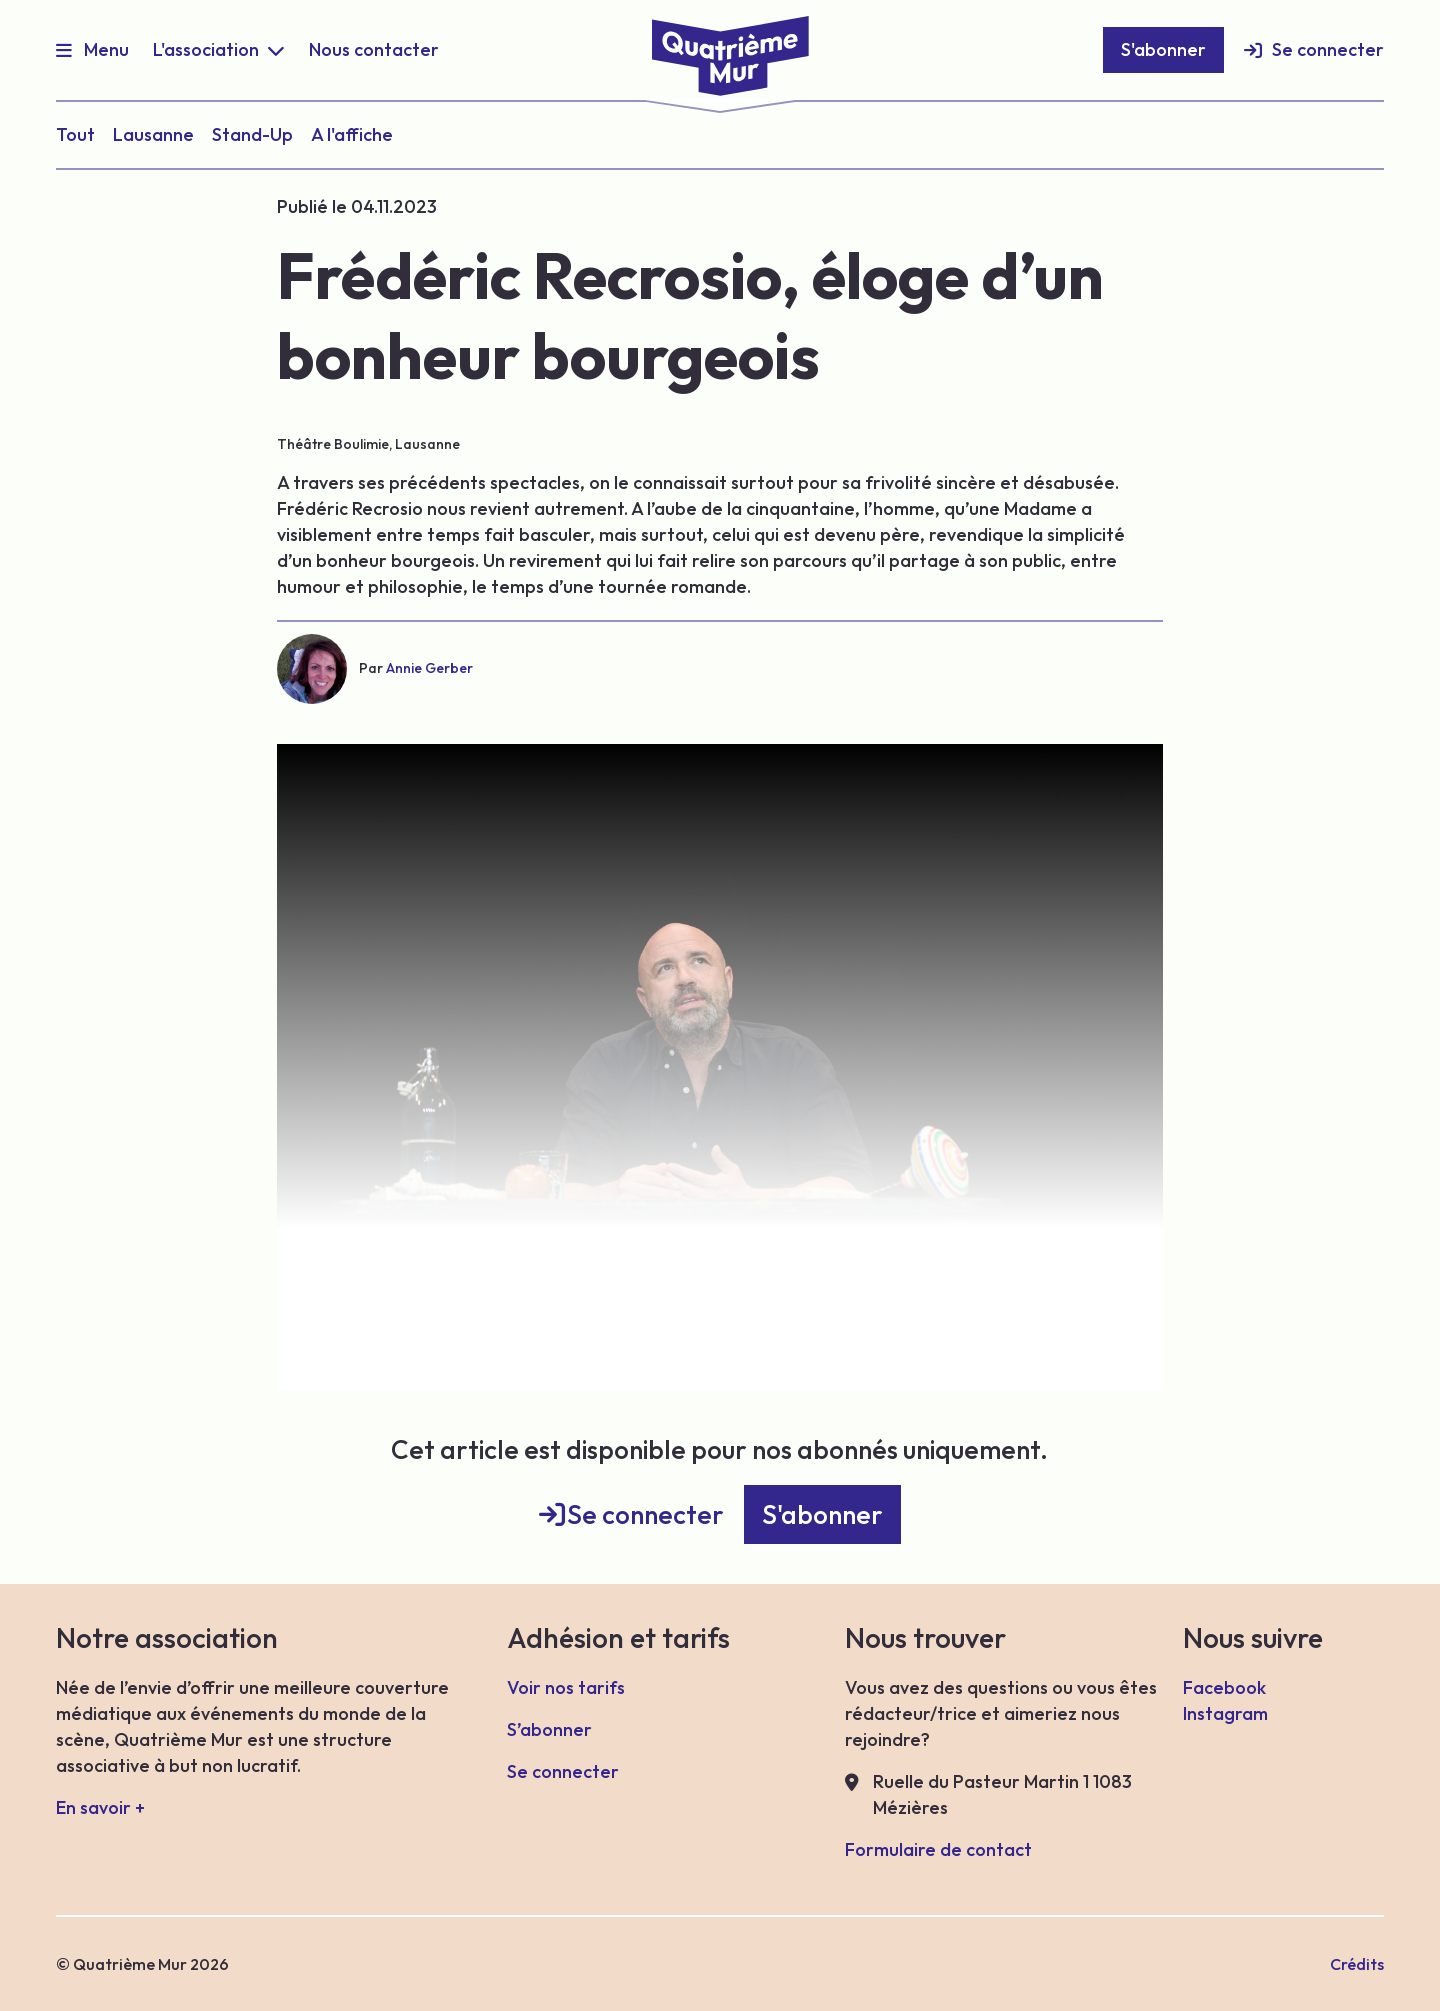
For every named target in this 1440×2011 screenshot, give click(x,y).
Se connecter (1328, 49)
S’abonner (549, 1729)
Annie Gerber (429, 668)
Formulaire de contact (938, 1849)
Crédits (1357, 1964)
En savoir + (100, 1807)
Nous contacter (374, 49)
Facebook (1224, 1687)
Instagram (1225, 1713)
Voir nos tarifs (566, 1687)
